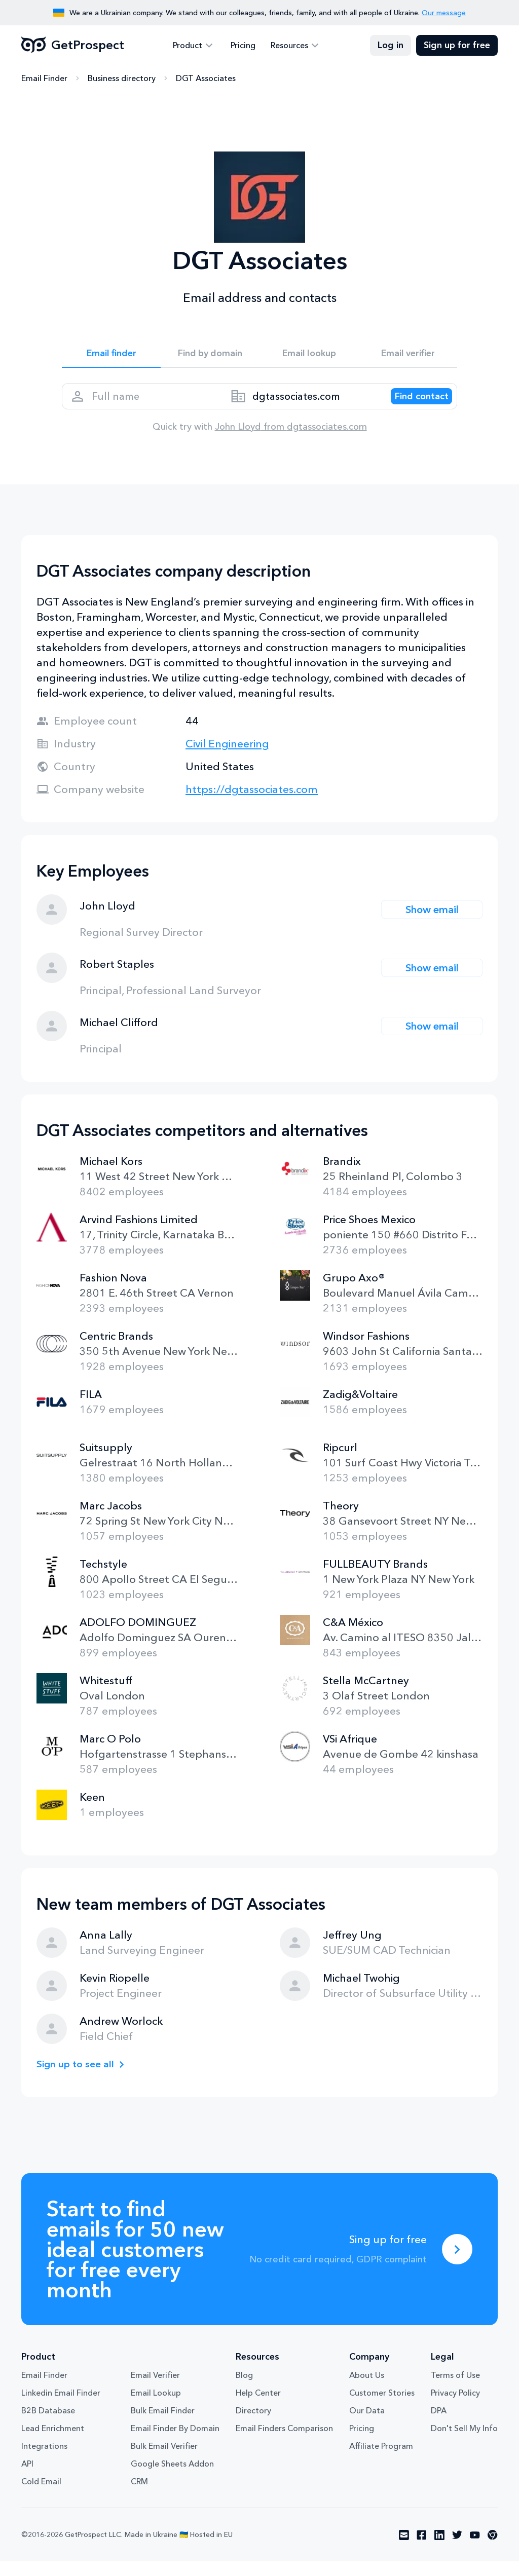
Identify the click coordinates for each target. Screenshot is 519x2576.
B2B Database (48, 2425)
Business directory (122, 78)
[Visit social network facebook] (422, 2550)
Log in (390, 45)
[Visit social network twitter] (457, 2550)
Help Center (258, 2407)
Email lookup (309, 356)
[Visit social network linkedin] (439, 2550)
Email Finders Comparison (284, 2443)
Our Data (367, 2425)
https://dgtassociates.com (252, 804)
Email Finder (44, 78)
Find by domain (210, 356)
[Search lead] (412, 406)
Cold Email (41, 2496)
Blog (244, 2389)
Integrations (44, 2460)
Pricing (243, 46)
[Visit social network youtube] (475, 2550)
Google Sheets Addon (172, 2478)
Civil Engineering (227, 758)
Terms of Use (455, 2389)
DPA (439, 2425)
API (27, 2478)
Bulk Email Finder (163, 2425)
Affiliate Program (381, 2460)
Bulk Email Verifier (164, 2460)
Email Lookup (156, 2407)
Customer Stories (382, 2407)
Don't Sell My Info (464, 2443)
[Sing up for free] (457, 2264)
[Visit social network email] (404, 2550)
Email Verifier (155, 2389)
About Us (366, 2389)
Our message (444, 12)
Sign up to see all (79, 2078)
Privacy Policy (455, 2407)
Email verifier (408, 356)
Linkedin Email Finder (60, 2407)
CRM (139, 2496)
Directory (253, 2425)
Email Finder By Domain (175, 2443)
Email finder (111, 356)
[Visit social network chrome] (493, 2550)
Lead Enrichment (52, 2443)
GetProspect (72, 45)
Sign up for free (457, 45)
